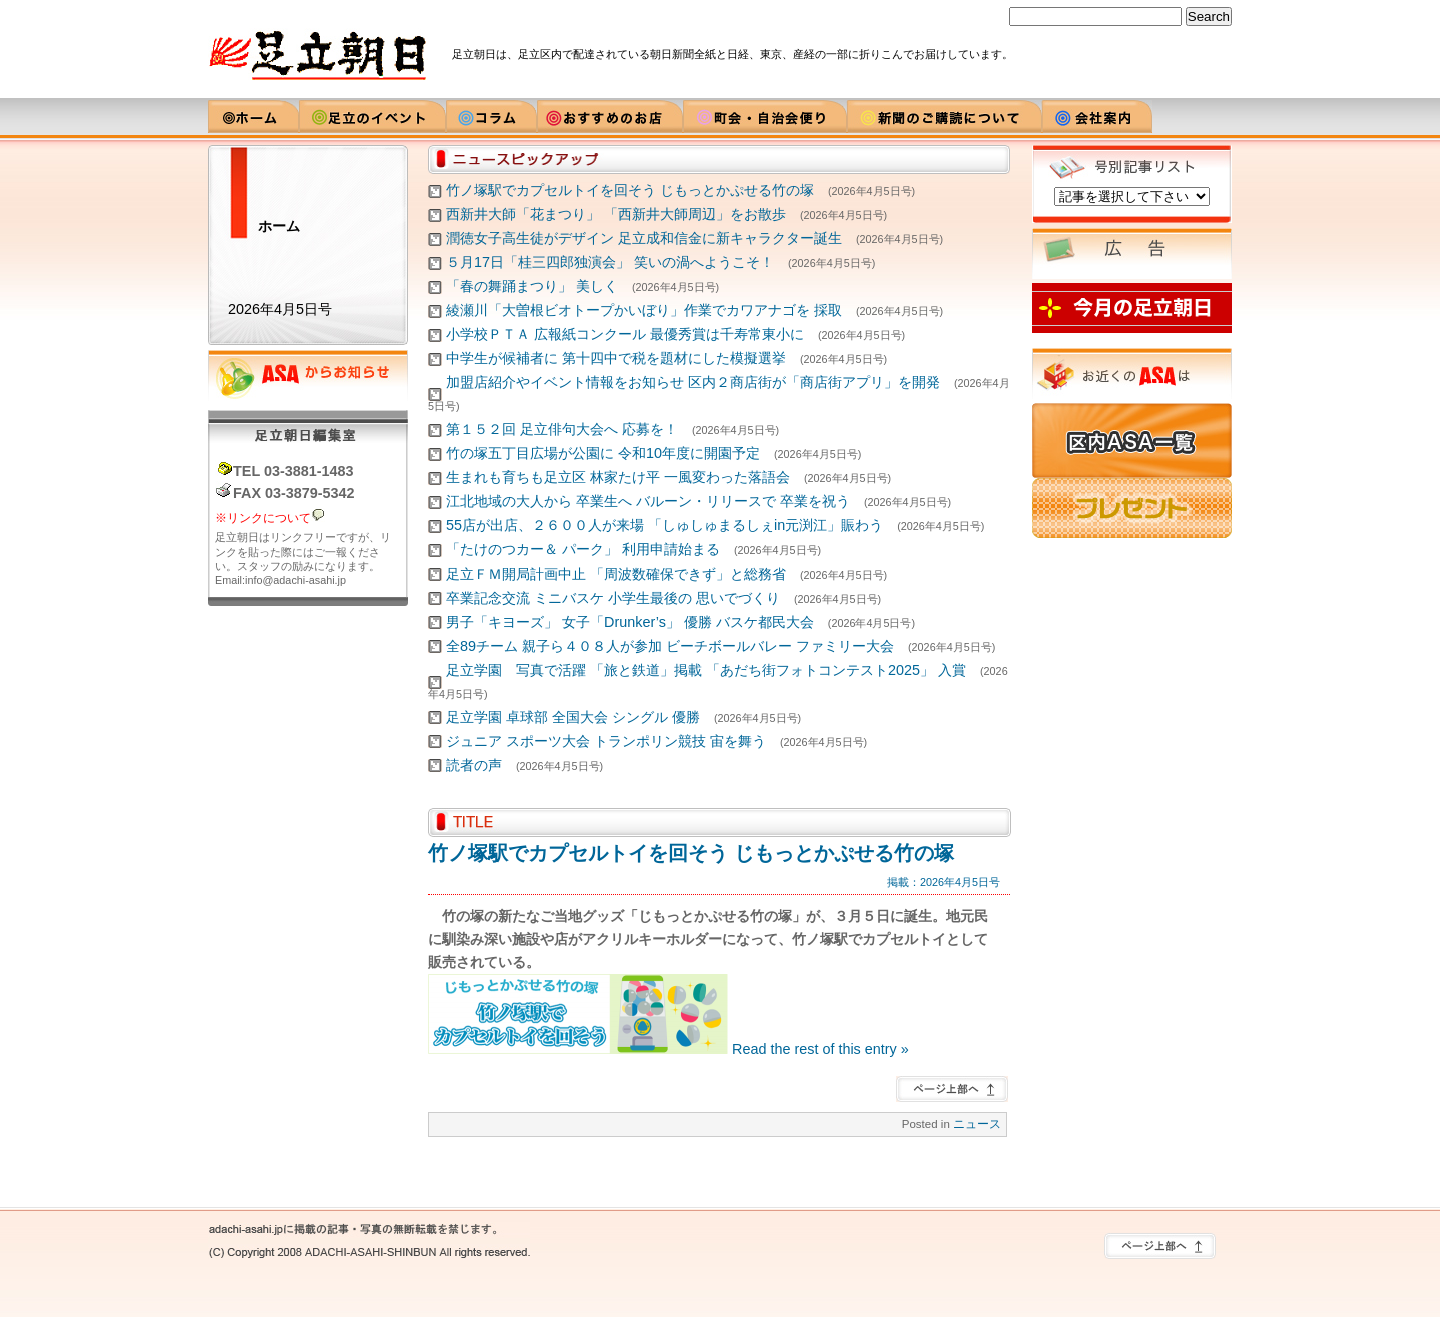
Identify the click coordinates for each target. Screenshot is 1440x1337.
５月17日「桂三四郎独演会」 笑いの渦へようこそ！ (610, 262)
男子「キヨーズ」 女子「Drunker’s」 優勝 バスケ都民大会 (630, 622)
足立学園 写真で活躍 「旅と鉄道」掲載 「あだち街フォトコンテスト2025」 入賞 (706, 670)
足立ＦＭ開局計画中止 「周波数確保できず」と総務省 (616, 574)
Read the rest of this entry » (820, 1049)
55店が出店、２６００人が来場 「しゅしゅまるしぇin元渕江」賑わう (664, 525)
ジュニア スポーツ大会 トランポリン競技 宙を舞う (606, 741)
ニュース (977, 1124)
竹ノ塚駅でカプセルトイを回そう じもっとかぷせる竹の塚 (630, 190)
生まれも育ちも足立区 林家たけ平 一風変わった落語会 (618, 477)
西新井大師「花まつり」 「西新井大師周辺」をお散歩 (616, 214)
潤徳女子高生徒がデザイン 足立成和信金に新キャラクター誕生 (644, 238)
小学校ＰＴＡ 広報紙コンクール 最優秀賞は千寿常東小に (625, 334)
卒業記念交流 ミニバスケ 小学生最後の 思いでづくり (613, 598)
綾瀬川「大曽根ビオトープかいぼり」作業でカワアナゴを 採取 (644, 310)
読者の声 (474, 765)
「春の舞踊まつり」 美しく (532, 286)
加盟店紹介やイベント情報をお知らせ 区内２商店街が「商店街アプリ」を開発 (693, 382)
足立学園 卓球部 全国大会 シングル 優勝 (573, 717)
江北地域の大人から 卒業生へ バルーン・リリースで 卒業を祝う (648, 501)
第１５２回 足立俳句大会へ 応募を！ (562, 429)
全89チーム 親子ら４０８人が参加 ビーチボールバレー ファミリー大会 (670, 646)
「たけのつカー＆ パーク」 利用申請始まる (583, 549)
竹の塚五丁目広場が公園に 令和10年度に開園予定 (603, 453)
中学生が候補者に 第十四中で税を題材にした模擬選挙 (616, 358)
